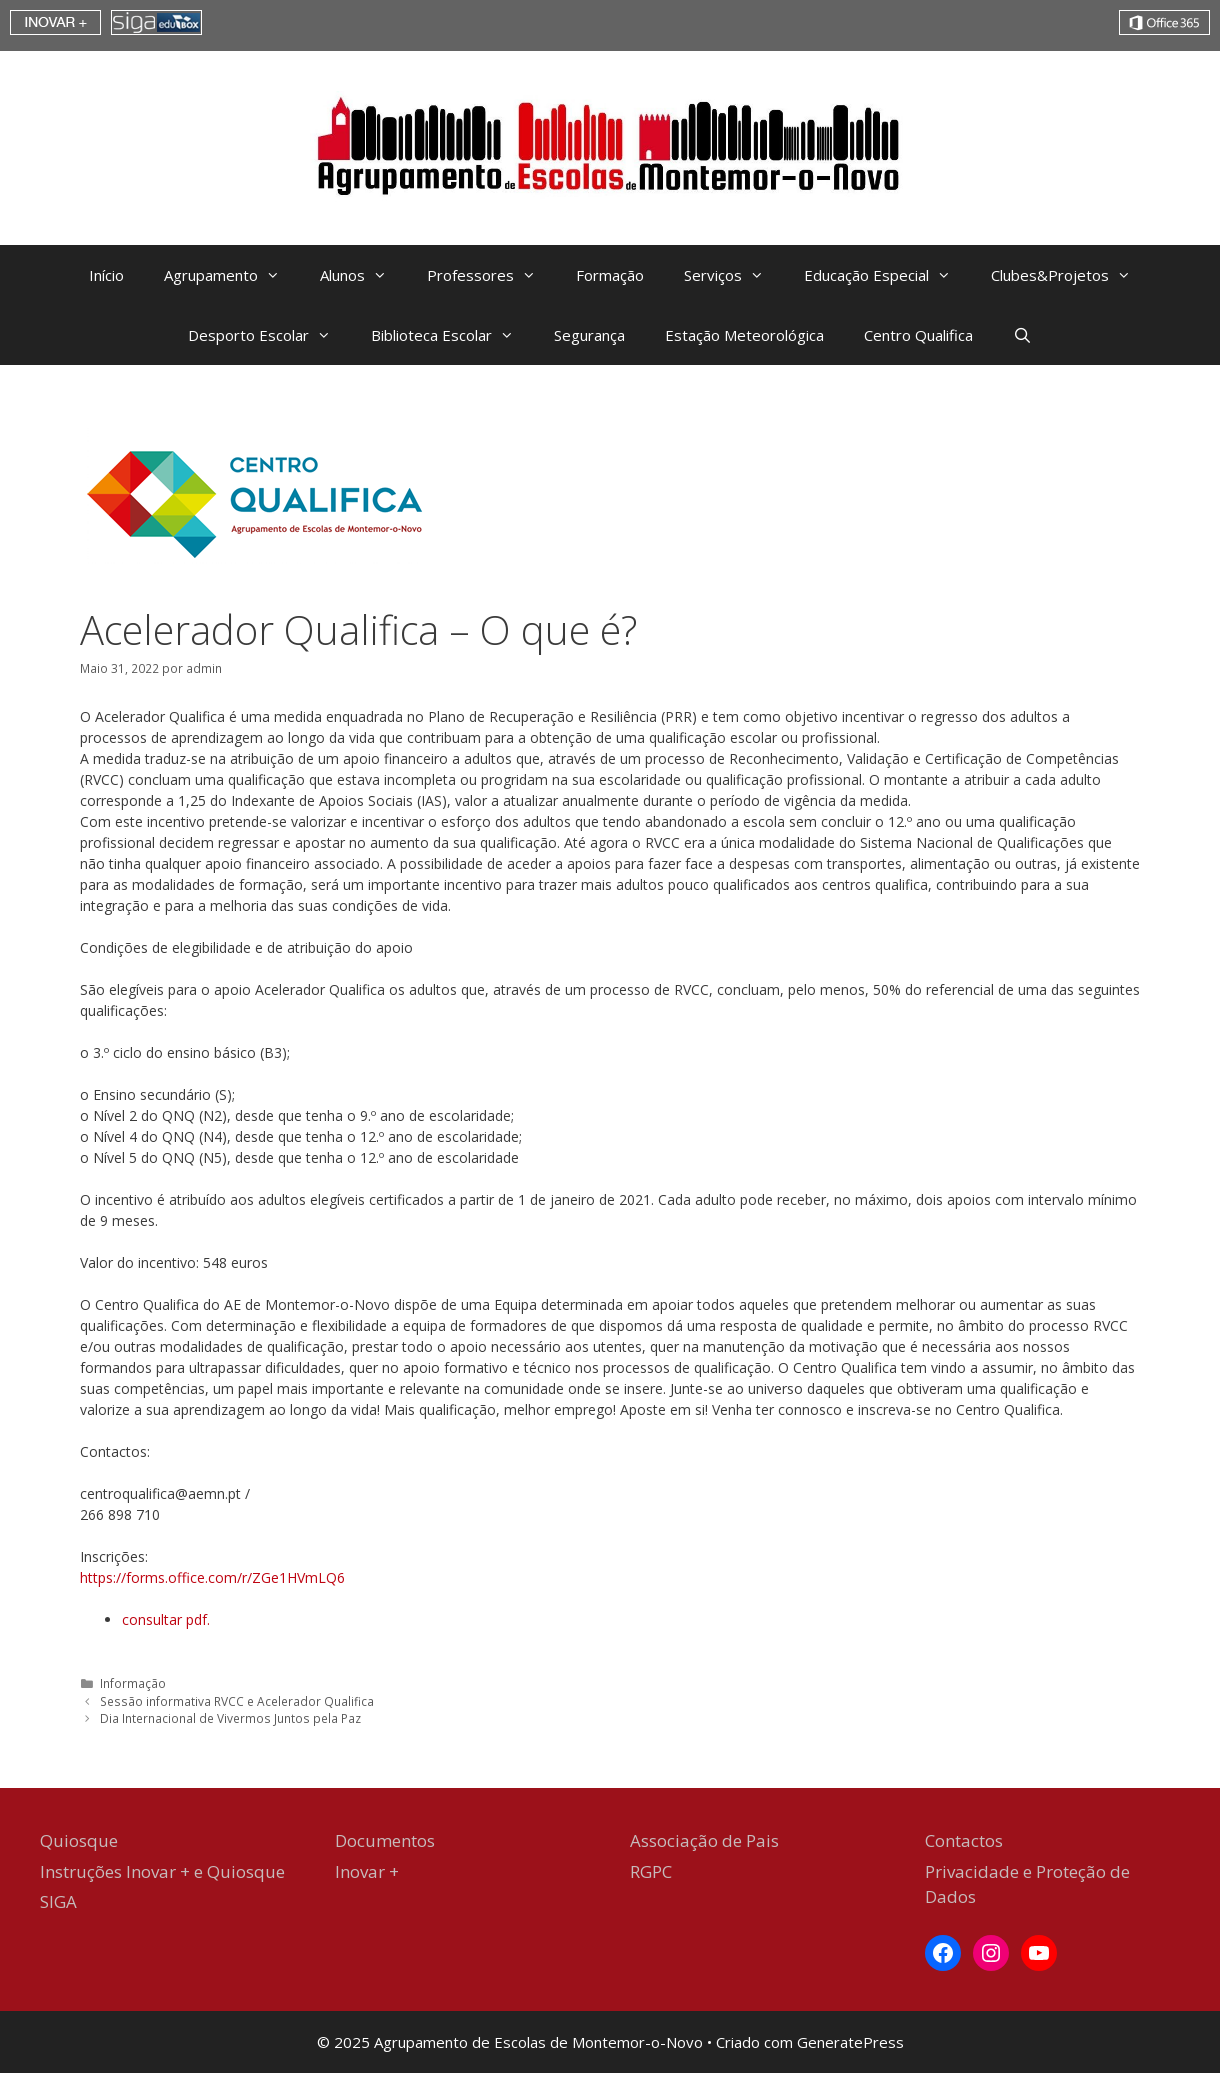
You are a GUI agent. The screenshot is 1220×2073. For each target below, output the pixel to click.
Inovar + (367, 1871)
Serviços (734, 275)
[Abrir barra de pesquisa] (1022, 335)
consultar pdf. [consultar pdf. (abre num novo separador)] (166, 1619)
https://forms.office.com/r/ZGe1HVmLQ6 (212, 1577)
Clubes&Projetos (1071, 275)
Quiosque (79, 1840)
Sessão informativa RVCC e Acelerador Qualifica (237, 1701)
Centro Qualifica (918, 335)
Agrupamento (232, 275)
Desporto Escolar (269, 335)
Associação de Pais (704, 1840)
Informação (133, 1683)
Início (106, 275)
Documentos (385, 1840)
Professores (491, 275)
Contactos (964, 1840)
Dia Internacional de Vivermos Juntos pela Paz (230, 1718)
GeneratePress (850, 2042)
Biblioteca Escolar (452, 335)
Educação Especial (887, 275)
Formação (610, 275)
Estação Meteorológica (744, 335)
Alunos (363, 275)
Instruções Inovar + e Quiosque (162, 1871)
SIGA (58, 1901)
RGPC (651, 1871)
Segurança (589, 335)
